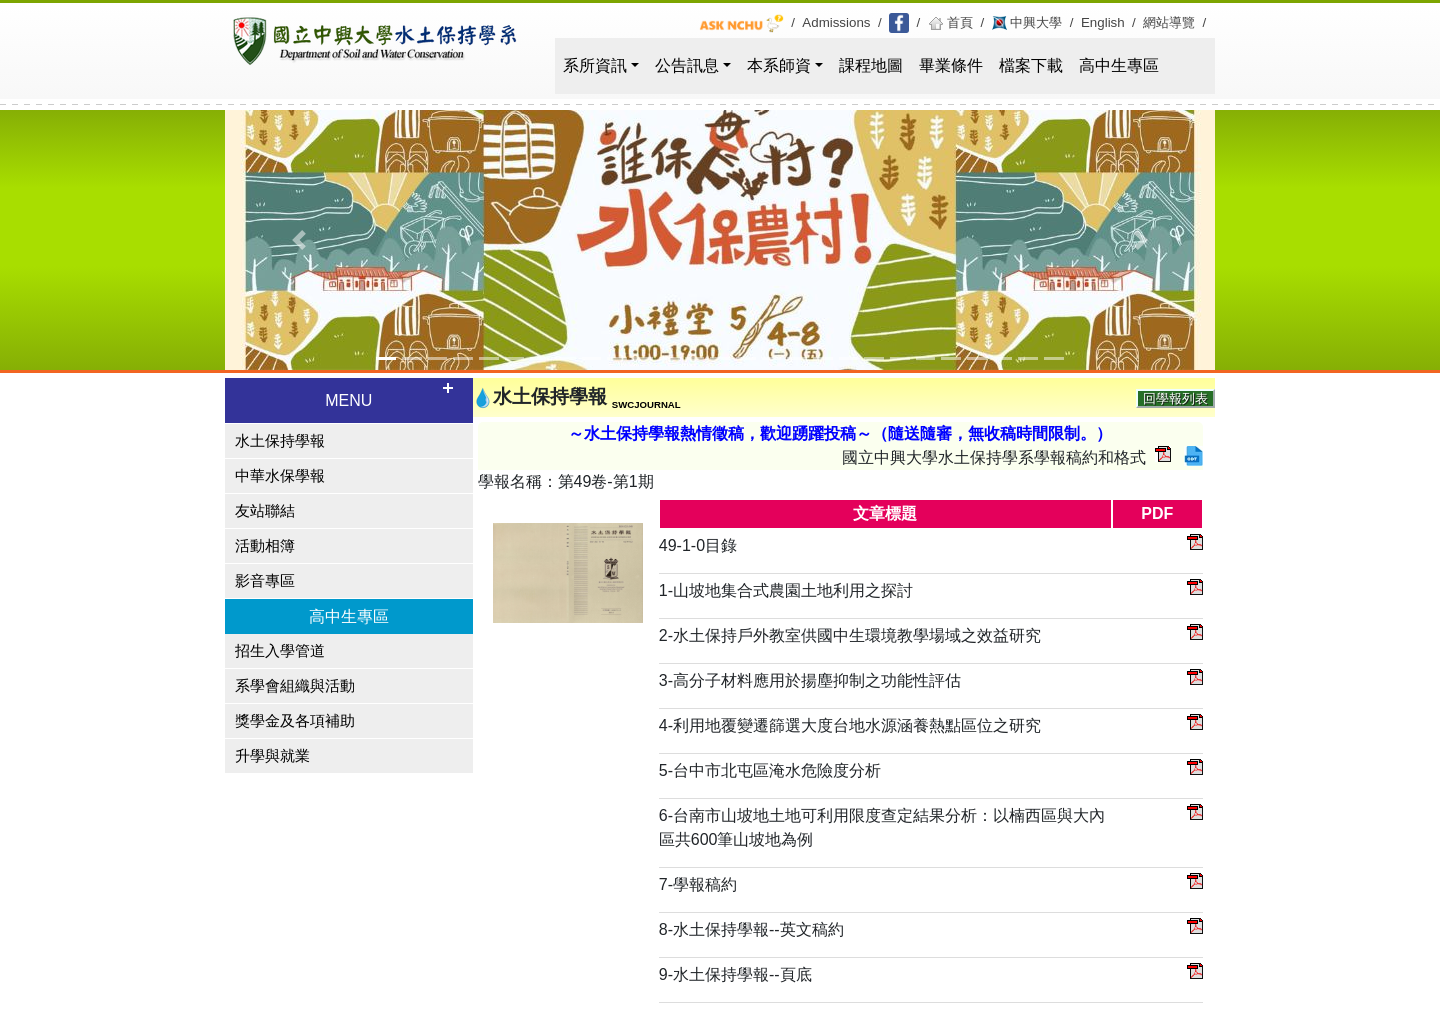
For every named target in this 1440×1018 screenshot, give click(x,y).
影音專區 (265, 581)
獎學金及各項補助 (295, 721)
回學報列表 (1175, 398)
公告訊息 (687, 65)
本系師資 (779, 65)
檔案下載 (1031, 65)
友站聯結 (265, 511)
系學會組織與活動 (295, 686)
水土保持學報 (280, 441)
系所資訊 (595, 65)
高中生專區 (1119, 65)
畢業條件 (951, 65)
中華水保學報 (280, 476)
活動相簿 (265, 546)
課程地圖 (871, 65)
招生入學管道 (280, 651)
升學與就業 (272, 756)
